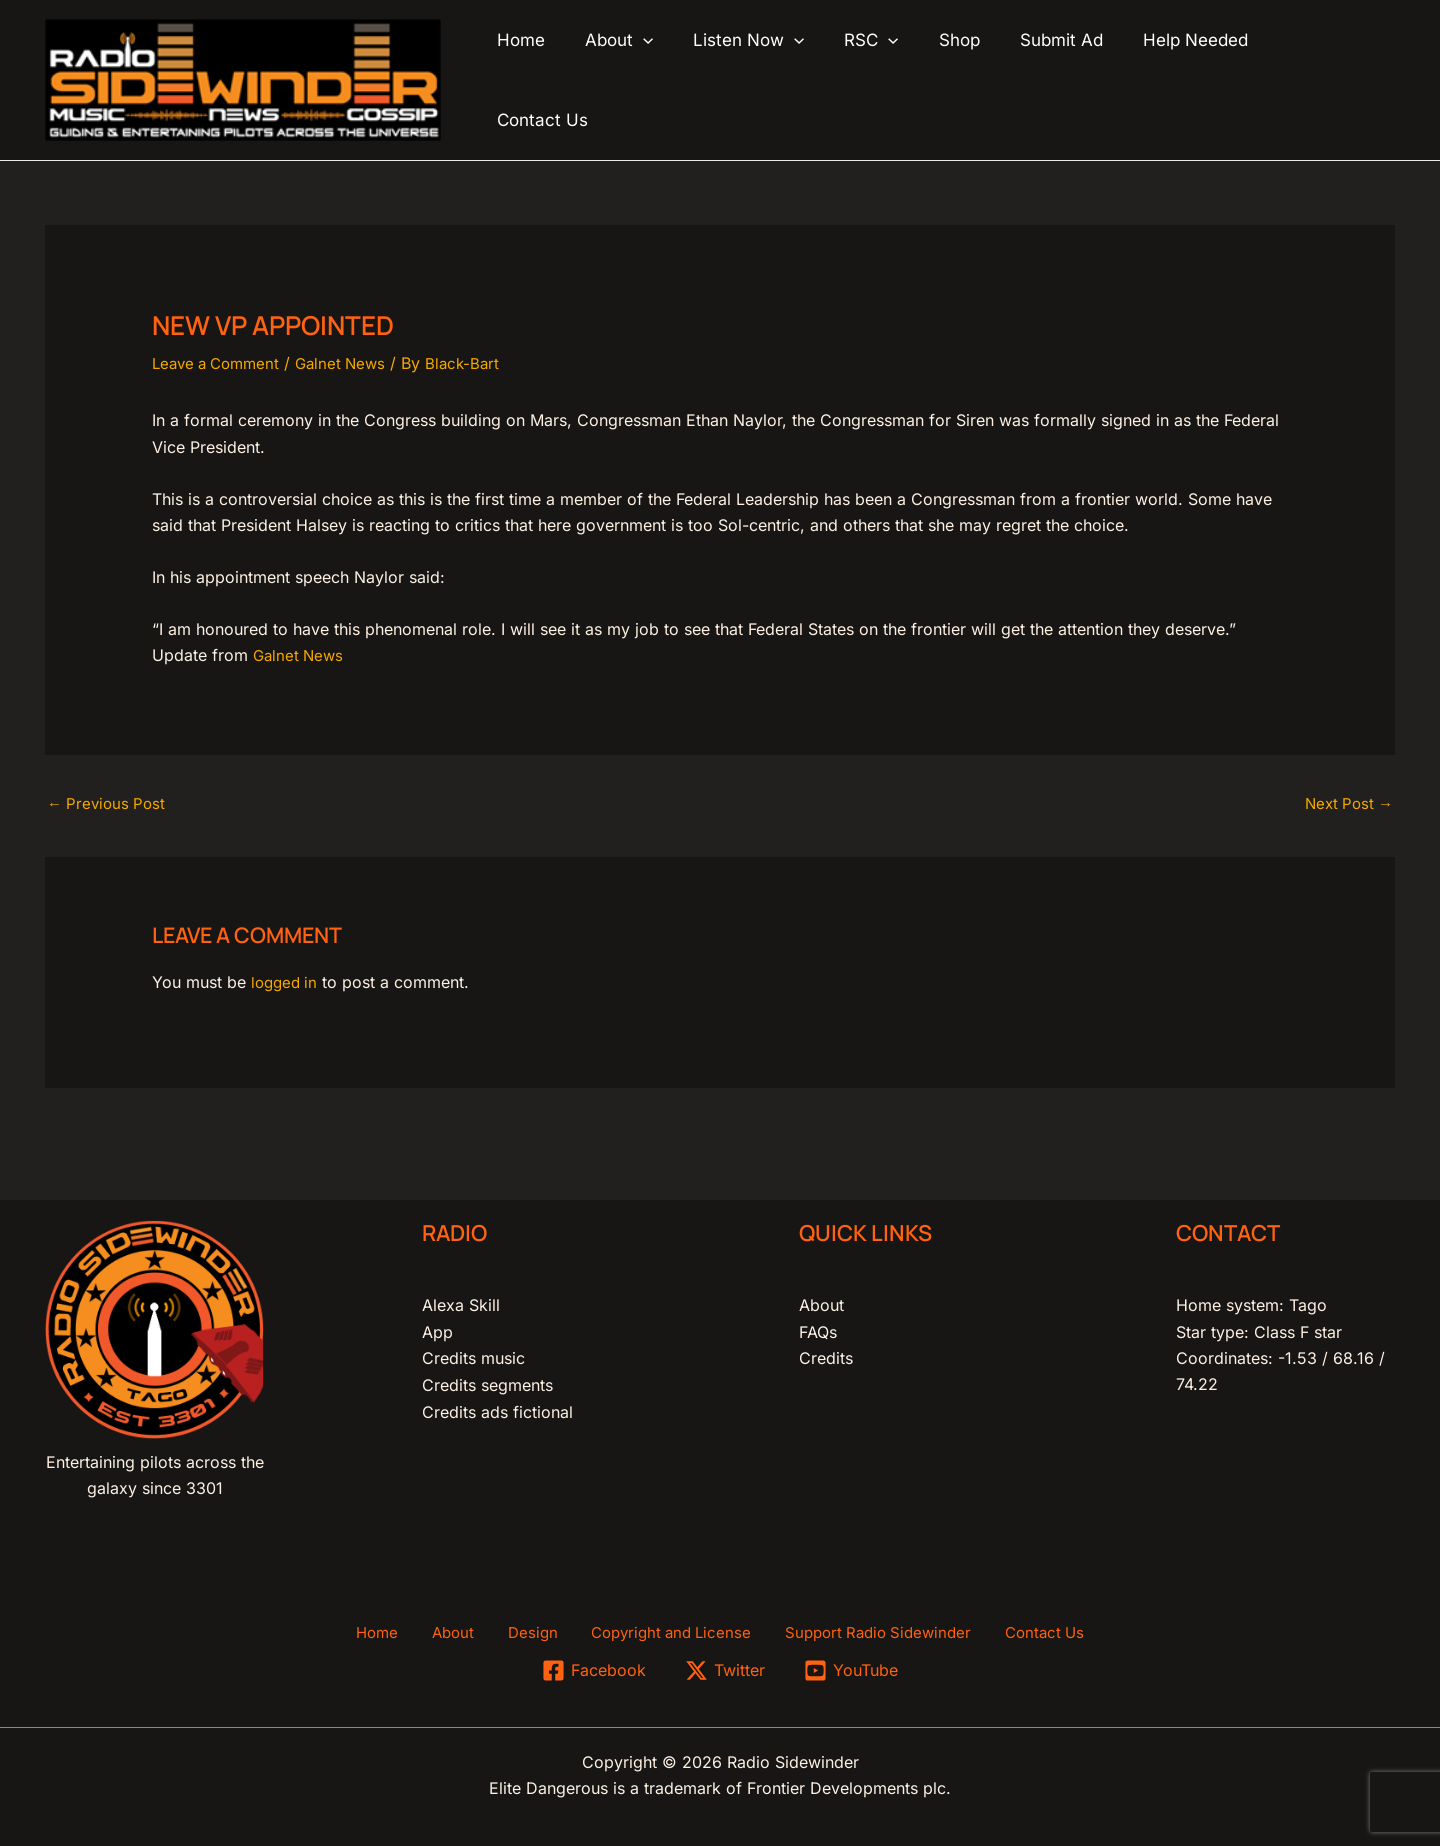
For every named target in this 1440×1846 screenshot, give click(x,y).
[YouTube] (851, 1668)
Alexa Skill (461, 1301)
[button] (678, 77)
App (437, 1328)
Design (532, 1630)
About (821, 1301)
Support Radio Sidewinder (858, 1630)
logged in (286, 979)
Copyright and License (659, 1630)
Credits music (473, 1354)
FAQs (818, 1328)
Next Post (1346, 800)
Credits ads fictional (497, 1407)
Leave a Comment (220, 357)
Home (406, 1630)
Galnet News (352, 357)
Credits (826, 1354)
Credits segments (487, 1381)
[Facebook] (593, 1668)
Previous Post (109, 800)
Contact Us (1015, 1630)
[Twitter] (725, 1668)
